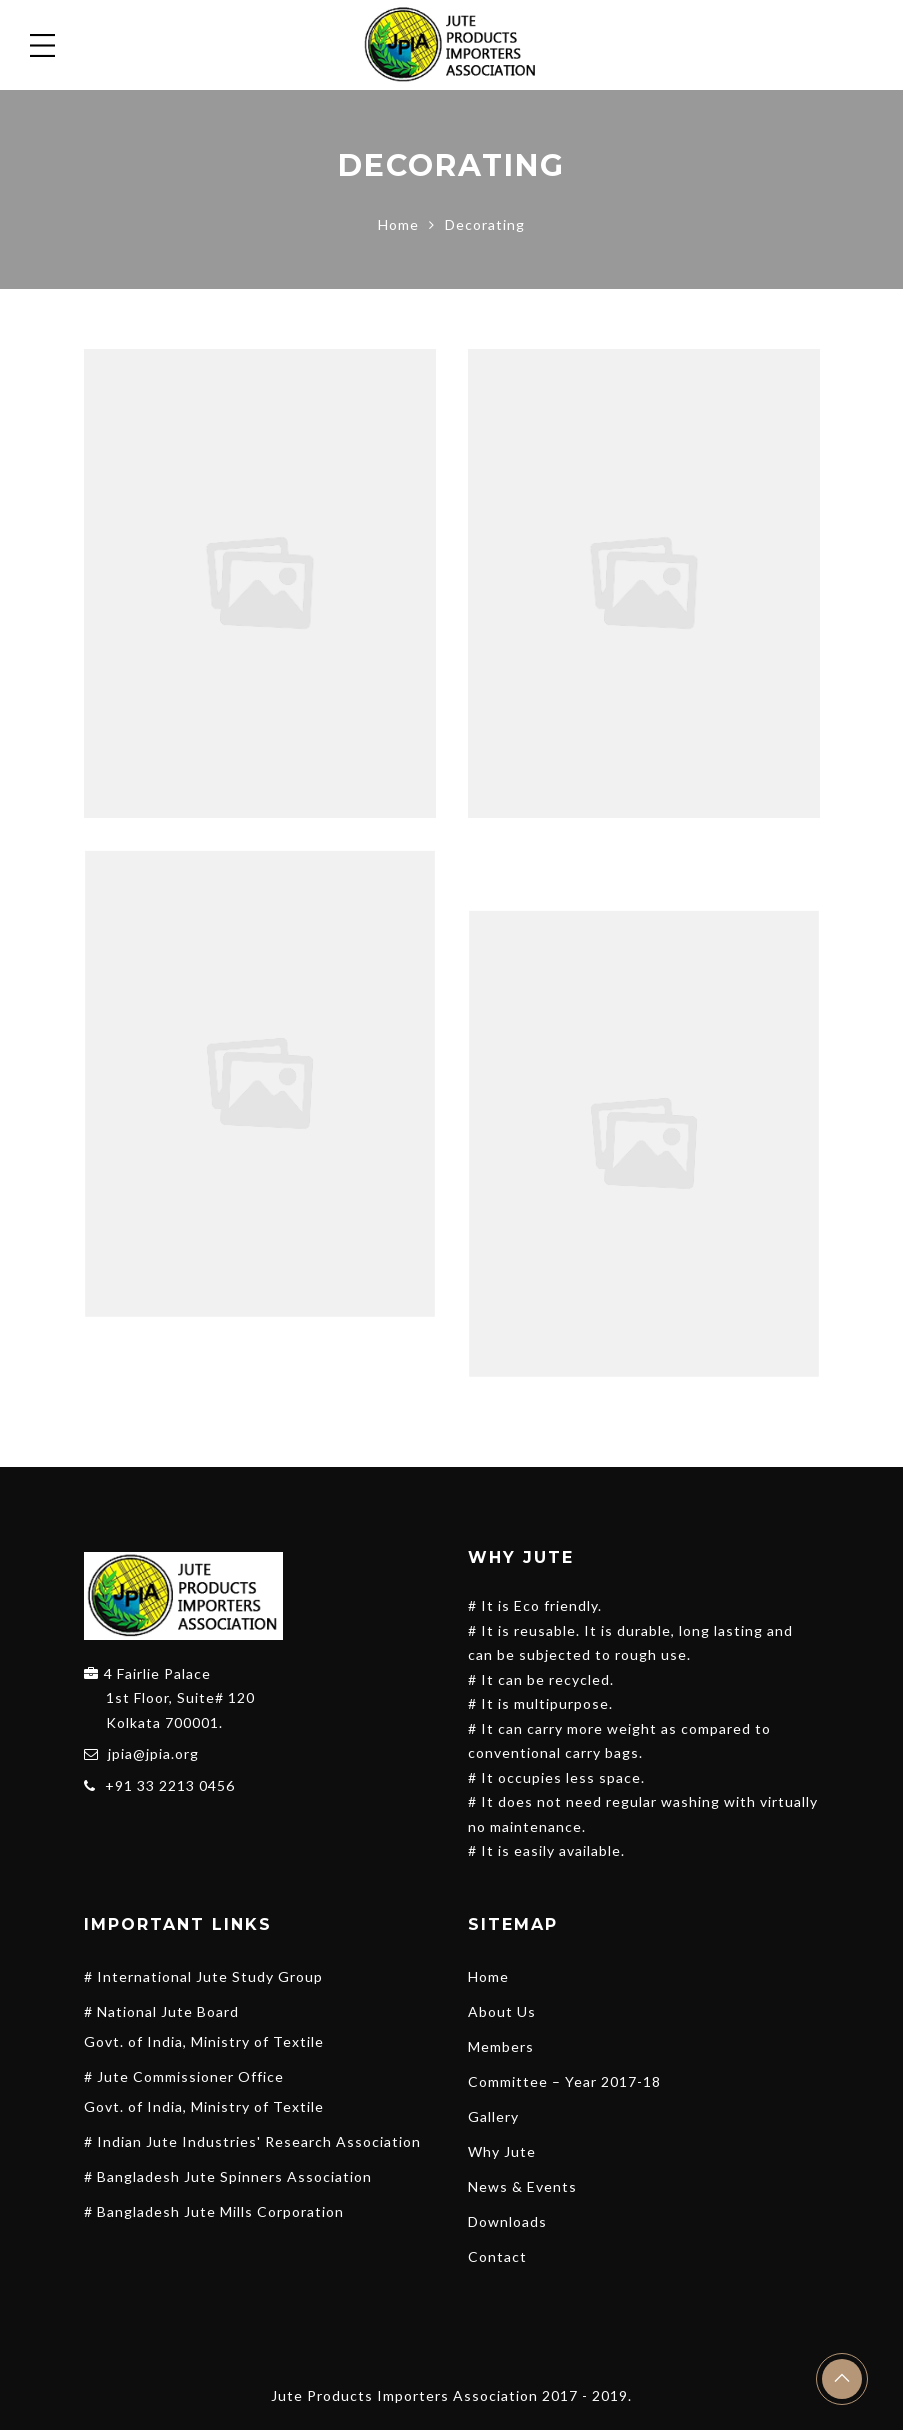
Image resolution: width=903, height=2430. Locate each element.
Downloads (507, 2221)
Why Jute (502, 2151)
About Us (502, 2011)
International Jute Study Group (210, 1976)
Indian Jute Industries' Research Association (259, 2141)
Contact (497, 2256)
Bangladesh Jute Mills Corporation (220, 2211)
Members (501, 2046)
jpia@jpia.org (153, 1753)
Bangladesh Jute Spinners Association (234, 2176)
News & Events (522, 2186)
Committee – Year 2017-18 (564, 2081)
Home (398, 224)
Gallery (493, 2116)
